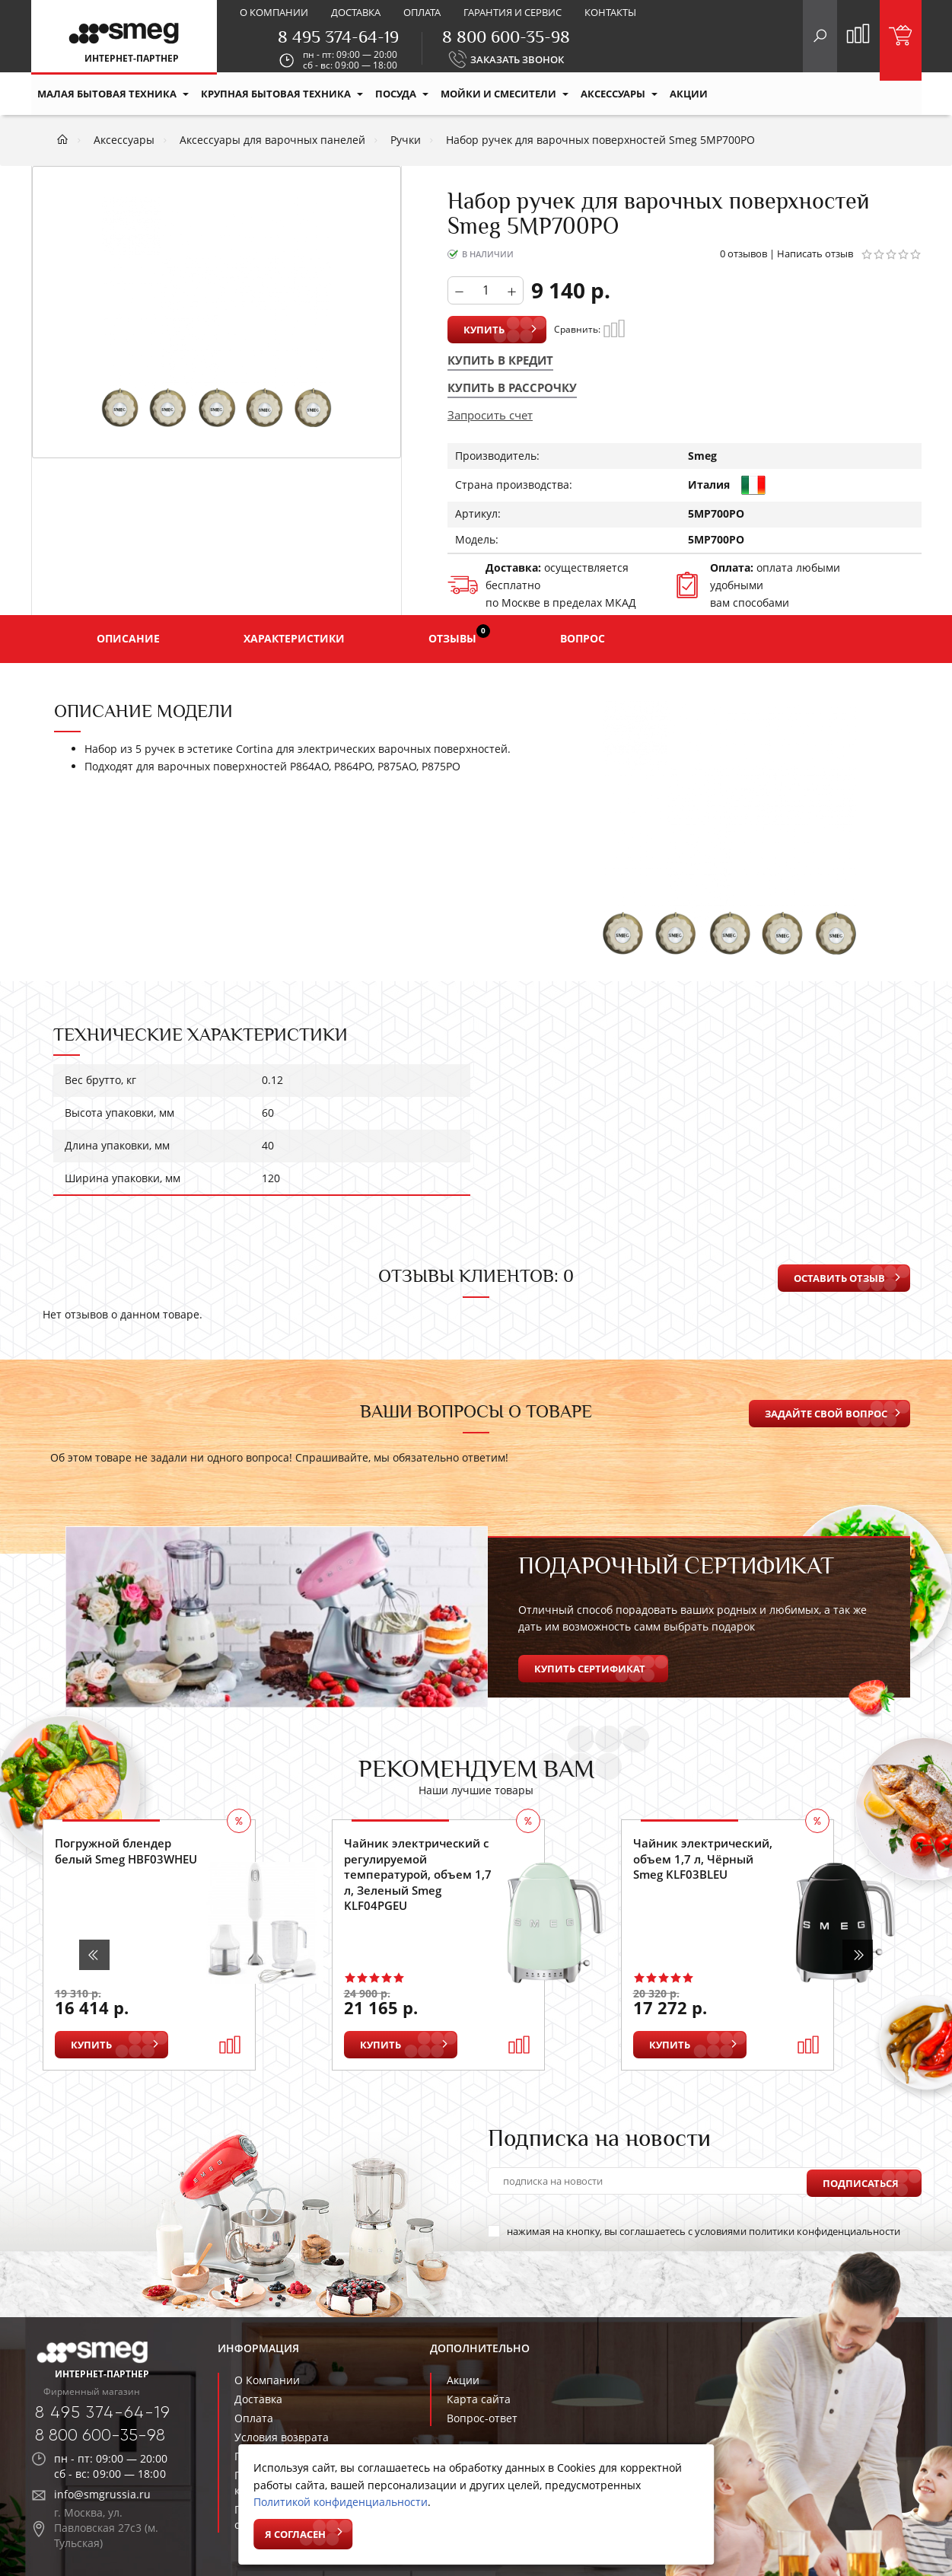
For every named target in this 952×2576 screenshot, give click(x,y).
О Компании (267, 2380)
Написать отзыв (815, 253)
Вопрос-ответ (482, 2418)
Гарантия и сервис (512, 12)
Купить (484, 329)
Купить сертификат (589, 1668)
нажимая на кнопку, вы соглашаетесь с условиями (694, 2231)
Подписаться (861, 2181)
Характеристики (294, 638)
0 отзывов (743, 253)
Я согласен (295, 2534)
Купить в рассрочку (512, 387)
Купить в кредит (500, 360)
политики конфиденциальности (824, 2231)
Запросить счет (490, 414)
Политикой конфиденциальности (340, 2502)
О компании (274, 12)
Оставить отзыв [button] (839, 1278)
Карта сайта (479, 2399)
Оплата (422, 12)
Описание (128, 638)
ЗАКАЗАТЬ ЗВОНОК (517, 59)
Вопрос (582, 638)
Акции (463, 2380)
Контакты (610, 12)
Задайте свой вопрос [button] (826, 1413)
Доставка (355, 12)
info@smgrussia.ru (102, 2494)
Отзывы (459, 635)
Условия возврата (281, 2437)
